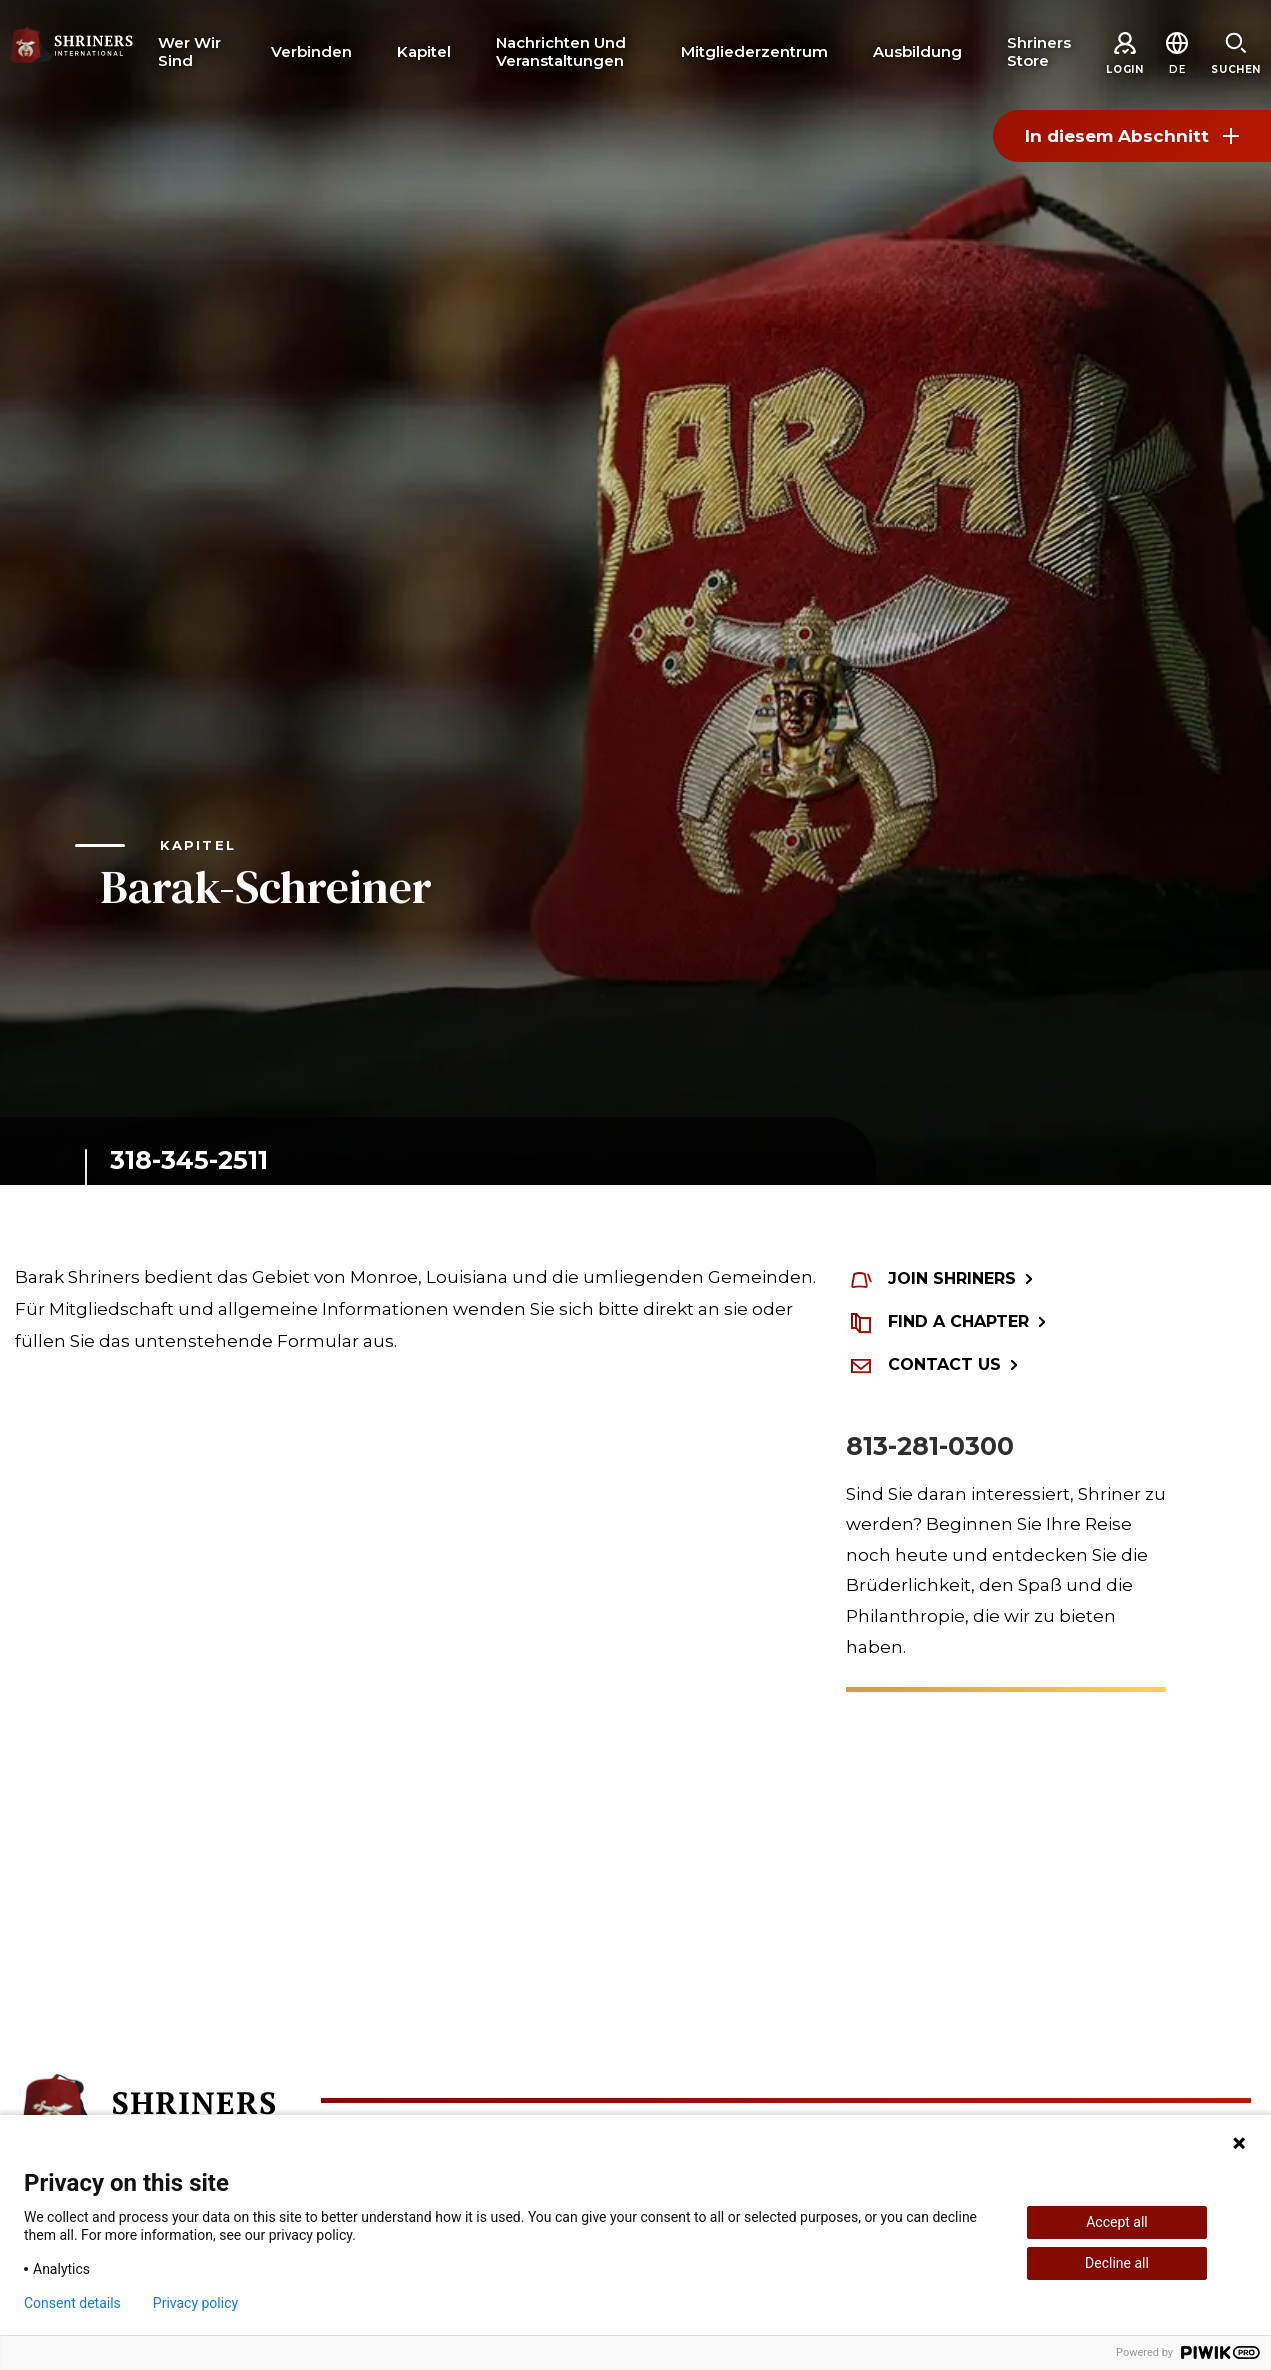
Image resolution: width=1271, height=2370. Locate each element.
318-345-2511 (189, 1160)
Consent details (72, 2303)
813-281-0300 (930, 1446)
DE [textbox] (1177, 69)
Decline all (1117, 2263)
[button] (1177, 69)
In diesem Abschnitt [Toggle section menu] (1132, 136)
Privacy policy (195, 2303)
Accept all (1117, 2222)
